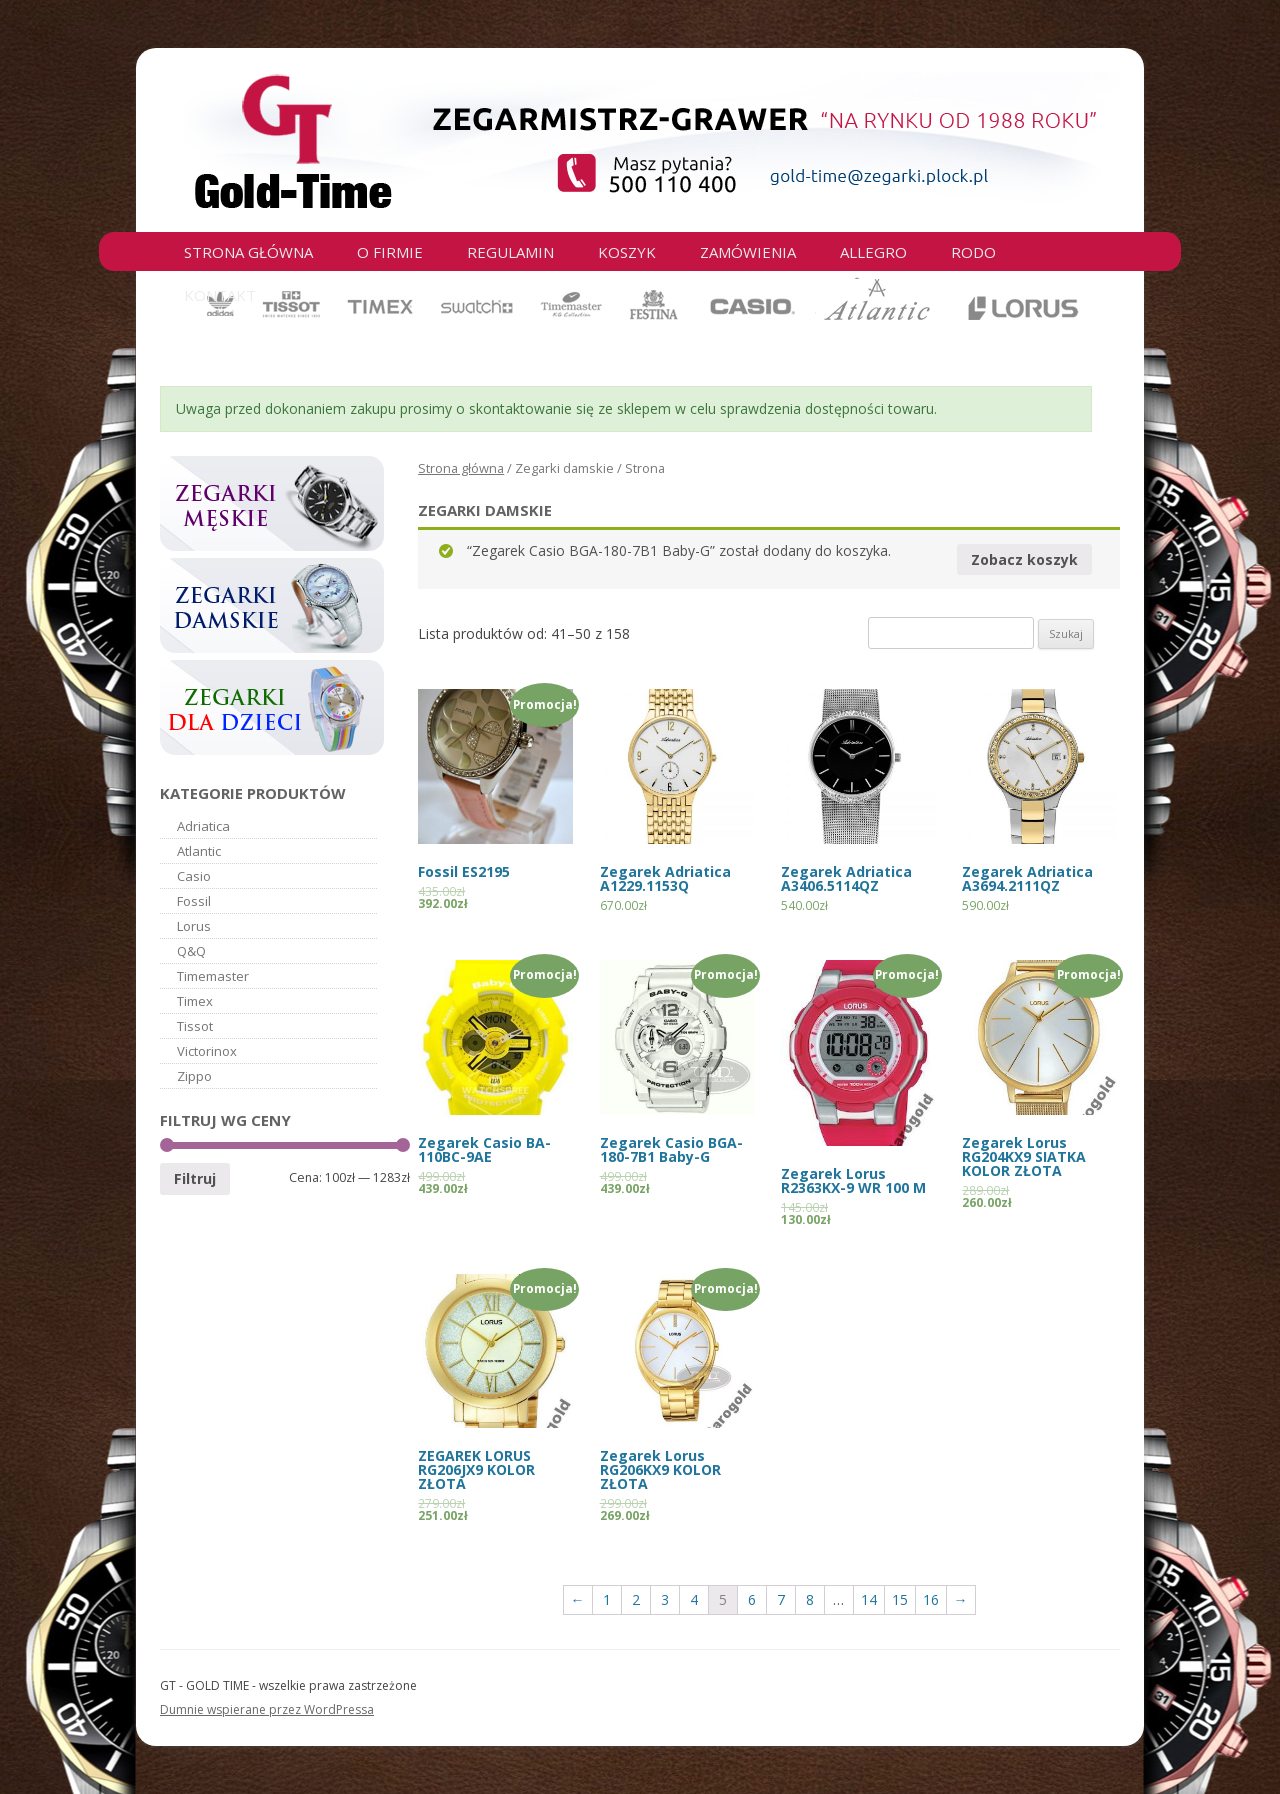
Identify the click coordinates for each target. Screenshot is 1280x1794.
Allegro (873, 252)
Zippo (194, 1076)
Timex (195, 1001)
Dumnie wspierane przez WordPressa (267, 1709)
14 (869, 1599)
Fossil (194, 901)
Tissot (195, 1026)
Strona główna (248, 252)
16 (931, 1599)
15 (900, 1599)
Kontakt (220, 295)
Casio (194, 876)
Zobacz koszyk (1024, 559)
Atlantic (199, 851)
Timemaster (213, 976)
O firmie (390, 252)
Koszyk (627, 252)
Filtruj (195, 1178)
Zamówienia (748, 252)
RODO (973, 252)
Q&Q (191, 951)
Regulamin (510, 252)
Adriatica (203, 826)
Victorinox (207, 1051)
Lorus (194, 926)
